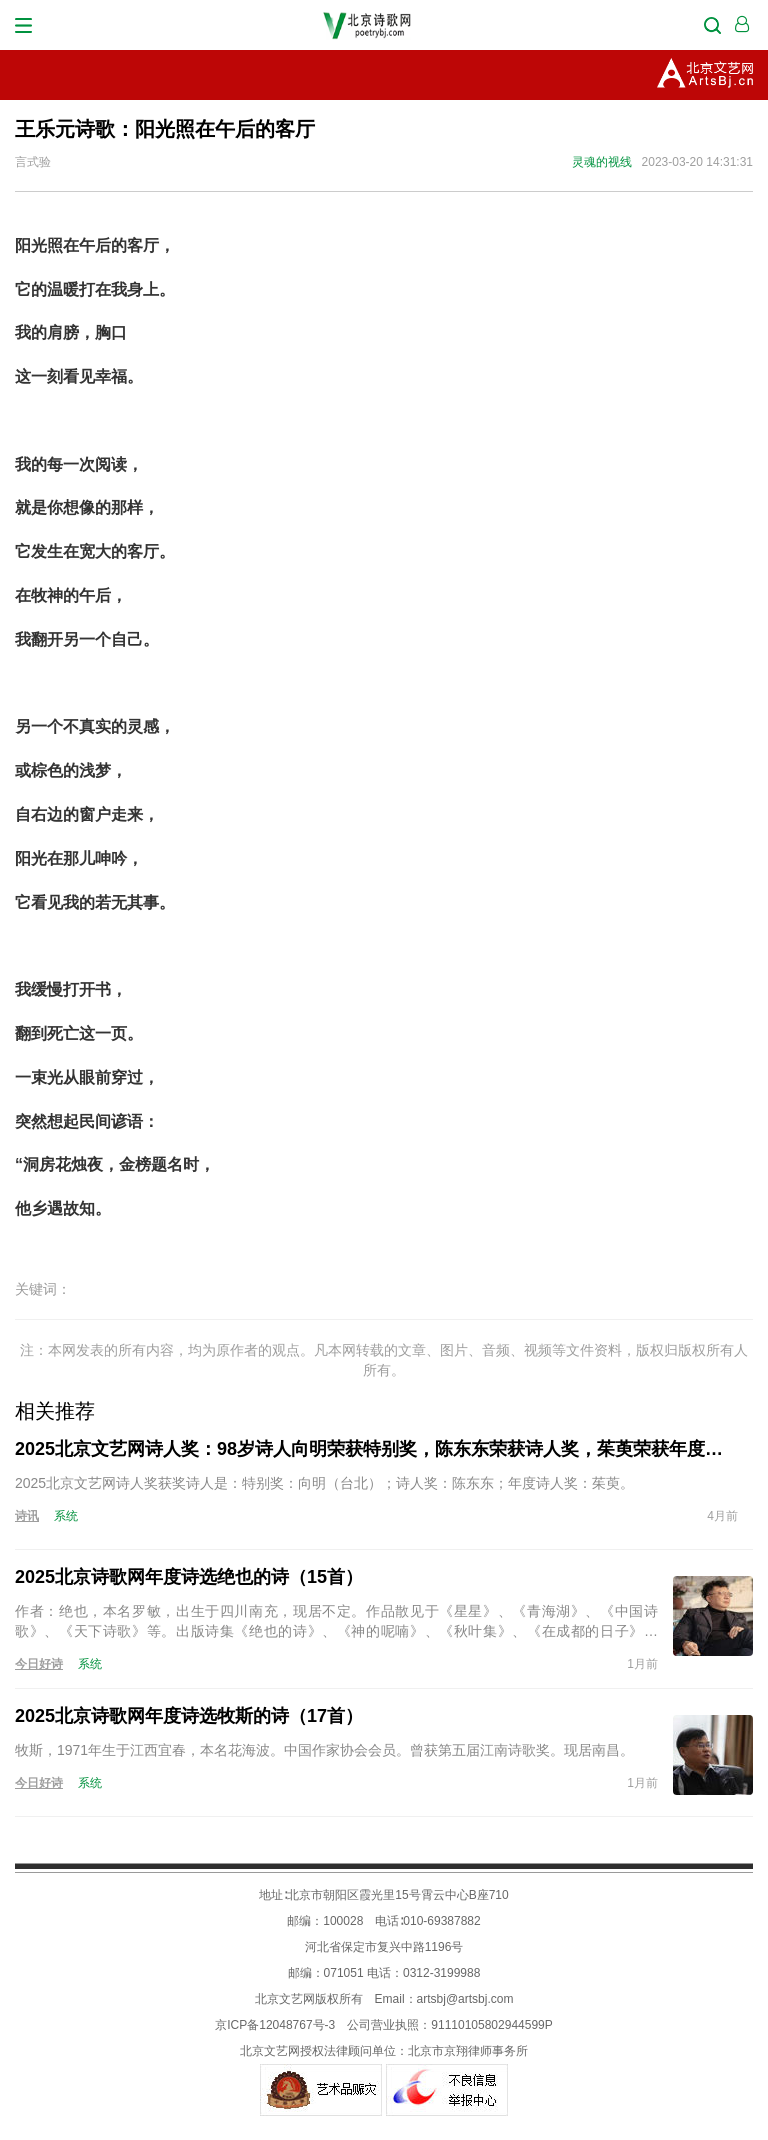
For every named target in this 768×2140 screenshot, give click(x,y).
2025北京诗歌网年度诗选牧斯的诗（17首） (189, 1716)
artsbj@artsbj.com (465, 1999)
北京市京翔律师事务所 (468, 2051)
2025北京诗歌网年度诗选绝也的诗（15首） (189, 1577)
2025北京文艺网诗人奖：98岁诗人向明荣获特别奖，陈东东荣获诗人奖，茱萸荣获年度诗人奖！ (376, 1449)
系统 (66, 1516)
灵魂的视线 (602, 162)
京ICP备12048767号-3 (275, 2025)
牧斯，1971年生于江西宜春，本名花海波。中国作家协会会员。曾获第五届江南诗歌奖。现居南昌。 (324, 1750)
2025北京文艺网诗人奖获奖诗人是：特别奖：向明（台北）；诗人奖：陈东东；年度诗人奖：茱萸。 (324, 1483)
